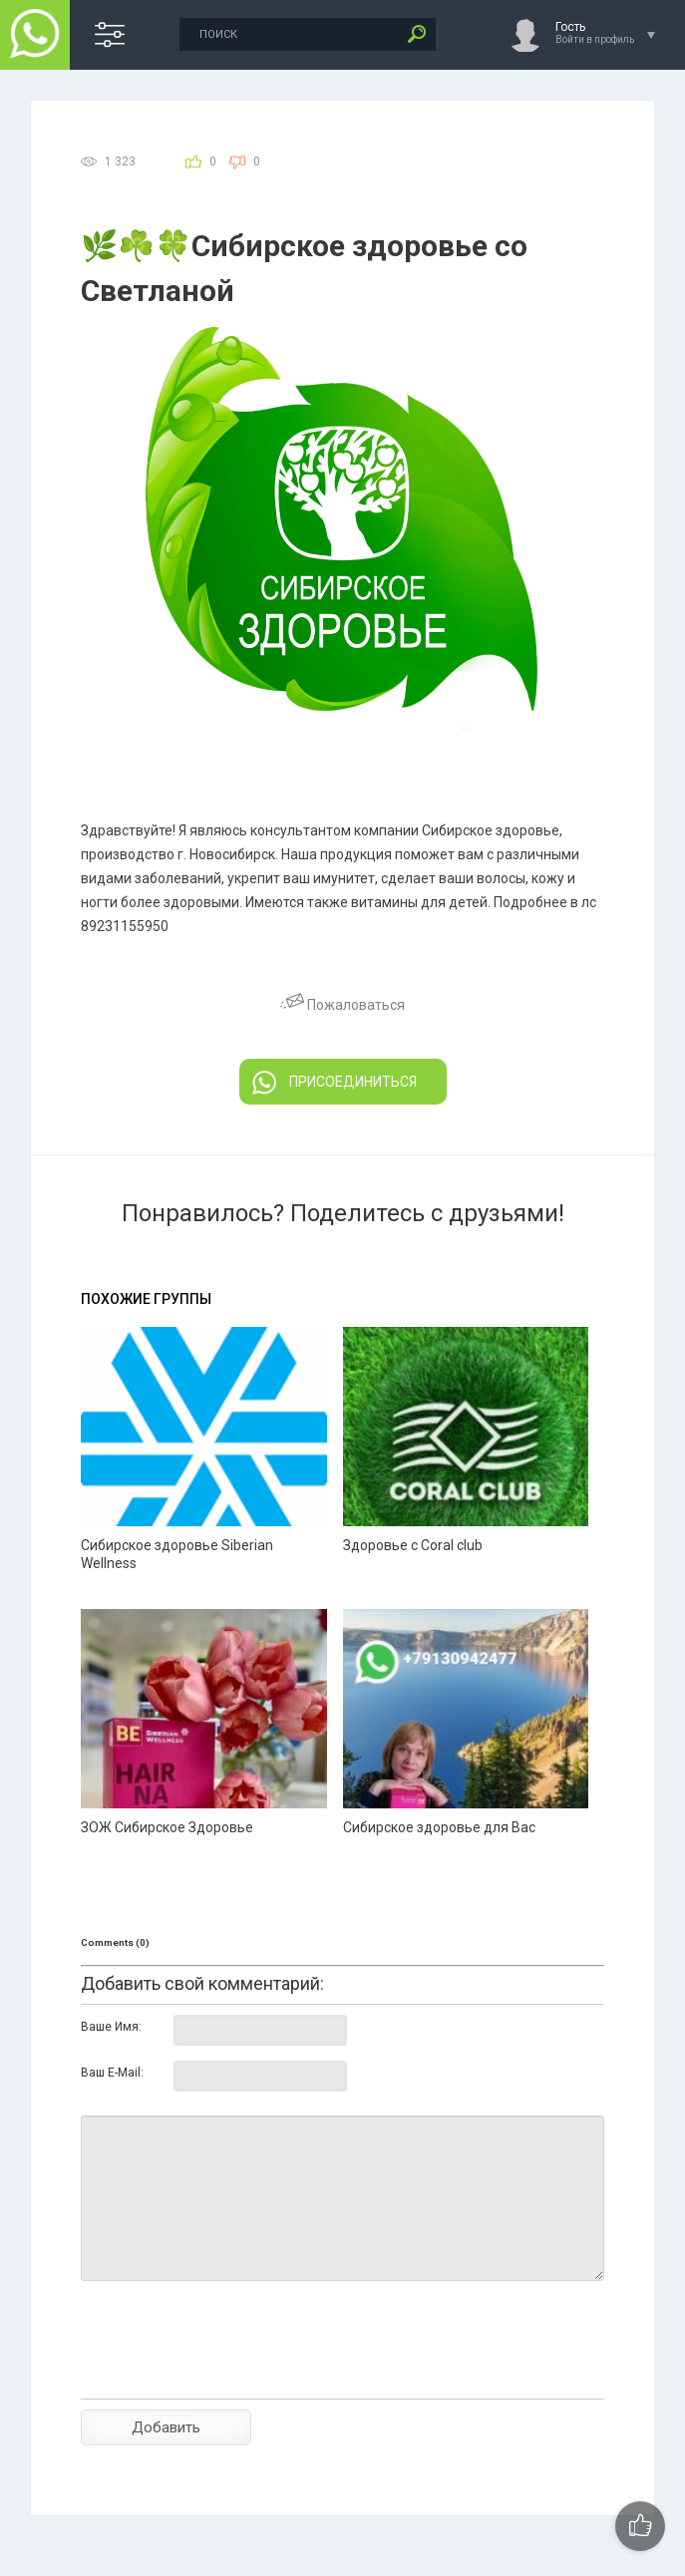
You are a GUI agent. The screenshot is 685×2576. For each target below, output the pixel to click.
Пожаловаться (342, 1005)
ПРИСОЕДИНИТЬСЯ (334, 1083)
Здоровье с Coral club (413, 1545)
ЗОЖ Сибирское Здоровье (167, 1827)
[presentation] (232, 2375)
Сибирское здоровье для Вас (439, 1827)
